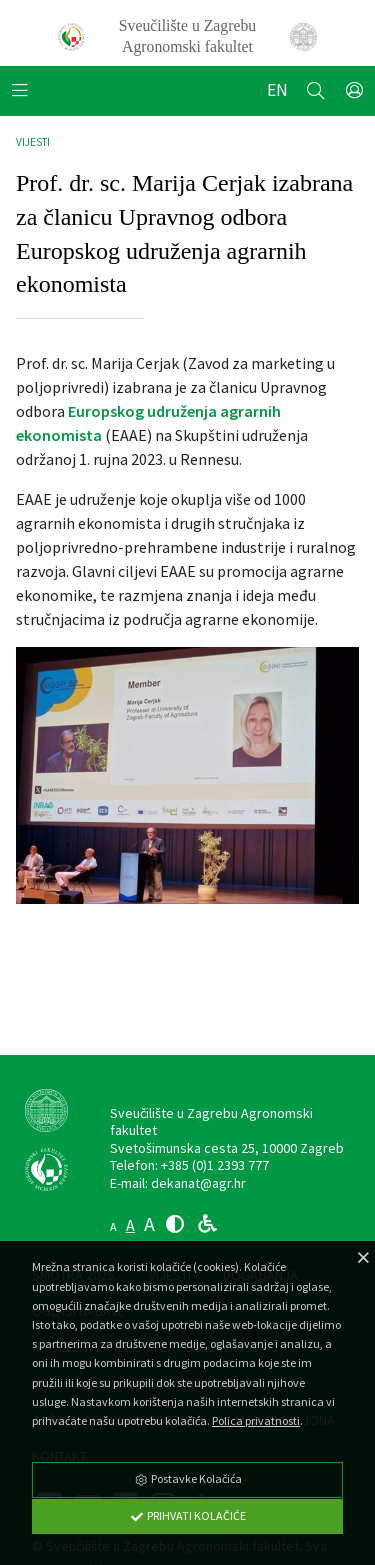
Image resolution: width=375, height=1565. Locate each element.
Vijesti (33, 142)
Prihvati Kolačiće (188, 1515)
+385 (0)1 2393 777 (215, 1165)
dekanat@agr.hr (198, 1183)
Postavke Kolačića (188, 1478)
